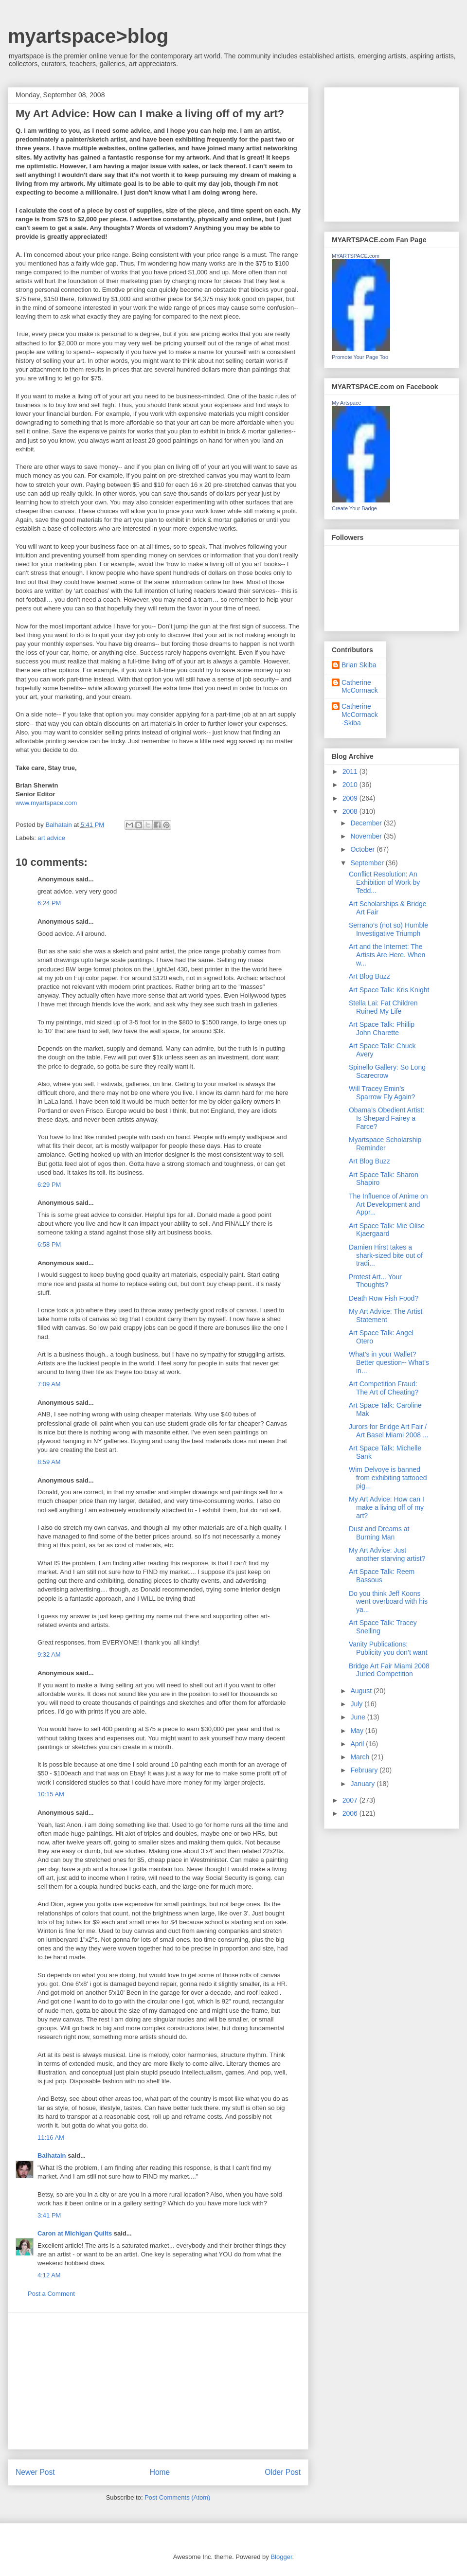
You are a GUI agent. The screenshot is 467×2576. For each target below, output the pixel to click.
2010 (350, 784)
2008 (350, 811)
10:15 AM (50, 1794)
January (363, 1784)
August (361, 1691)
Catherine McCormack (359, 687)
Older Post (283, 2472)
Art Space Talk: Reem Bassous (381, 1576)
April (358, 1744)
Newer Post (35, 2472)
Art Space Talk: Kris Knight (389, 990)
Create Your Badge (354, 508)
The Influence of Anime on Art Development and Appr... (388, 1204)
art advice (51, 837)
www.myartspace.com (46, 802)
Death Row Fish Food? (383, 1298)
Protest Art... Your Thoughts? (375, 1281)
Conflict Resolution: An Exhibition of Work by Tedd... (384, 882)
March (360, 1757)
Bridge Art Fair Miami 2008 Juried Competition (389, 1670)
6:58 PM (49, 1244)
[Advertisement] (158, 2381)
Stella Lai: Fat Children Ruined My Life (383, 1007)
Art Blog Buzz (369, 976)
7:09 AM (49, 1384)
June (358, 1717)
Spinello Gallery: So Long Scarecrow (387, 1071)
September (367, 863)
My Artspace (346, 403)
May (357, 1731)
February (364, 1770)
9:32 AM (49, 1654)
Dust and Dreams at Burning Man (379, 1533)
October (363, 849)
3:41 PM (49, 2215)
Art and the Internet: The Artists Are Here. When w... (387, 955)
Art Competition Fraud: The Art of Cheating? (383, 1388)
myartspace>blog (88, 36)
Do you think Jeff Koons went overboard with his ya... (388, 1602)
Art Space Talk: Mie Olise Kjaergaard (387, 1230)
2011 (350, 771)
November (366, 836)
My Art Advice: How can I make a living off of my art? (386, 1507)
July (357, 1704)
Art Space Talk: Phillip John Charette (381, 1028)
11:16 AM (50, 2137)
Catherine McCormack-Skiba (359, 714)
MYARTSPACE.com (355, 256)
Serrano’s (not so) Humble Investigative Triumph (388, 929)
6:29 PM (49, 1184)
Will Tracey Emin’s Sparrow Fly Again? (382, 1093)
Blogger (281, 2556)
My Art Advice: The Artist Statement (385, 1315)
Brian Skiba (359, 665)
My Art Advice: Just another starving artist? (387, 1554)
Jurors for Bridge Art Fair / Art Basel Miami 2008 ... (389, 1431)
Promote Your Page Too (360, 357)
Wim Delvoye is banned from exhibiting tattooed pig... (388, 1478)
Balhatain (51, 2155)
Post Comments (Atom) (177, 2497)
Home (160, 2472)
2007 (350, 1800)
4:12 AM (49, 2275)
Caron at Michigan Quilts (74, 2233)
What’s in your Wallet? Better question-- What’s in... (389, 1362)
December (366, 823)
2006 (350, 1813)
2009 (350, 798)
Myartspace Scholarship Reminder (385, 1144)
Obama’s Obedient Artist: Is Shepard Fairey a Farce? (386, 1118)
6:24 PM (49, 903)
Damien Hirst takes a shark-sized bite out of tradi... (386, 1255)
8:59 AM (49, 1462)
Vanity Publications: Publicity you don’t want (388, 1648)
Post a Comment (51, 2293)
